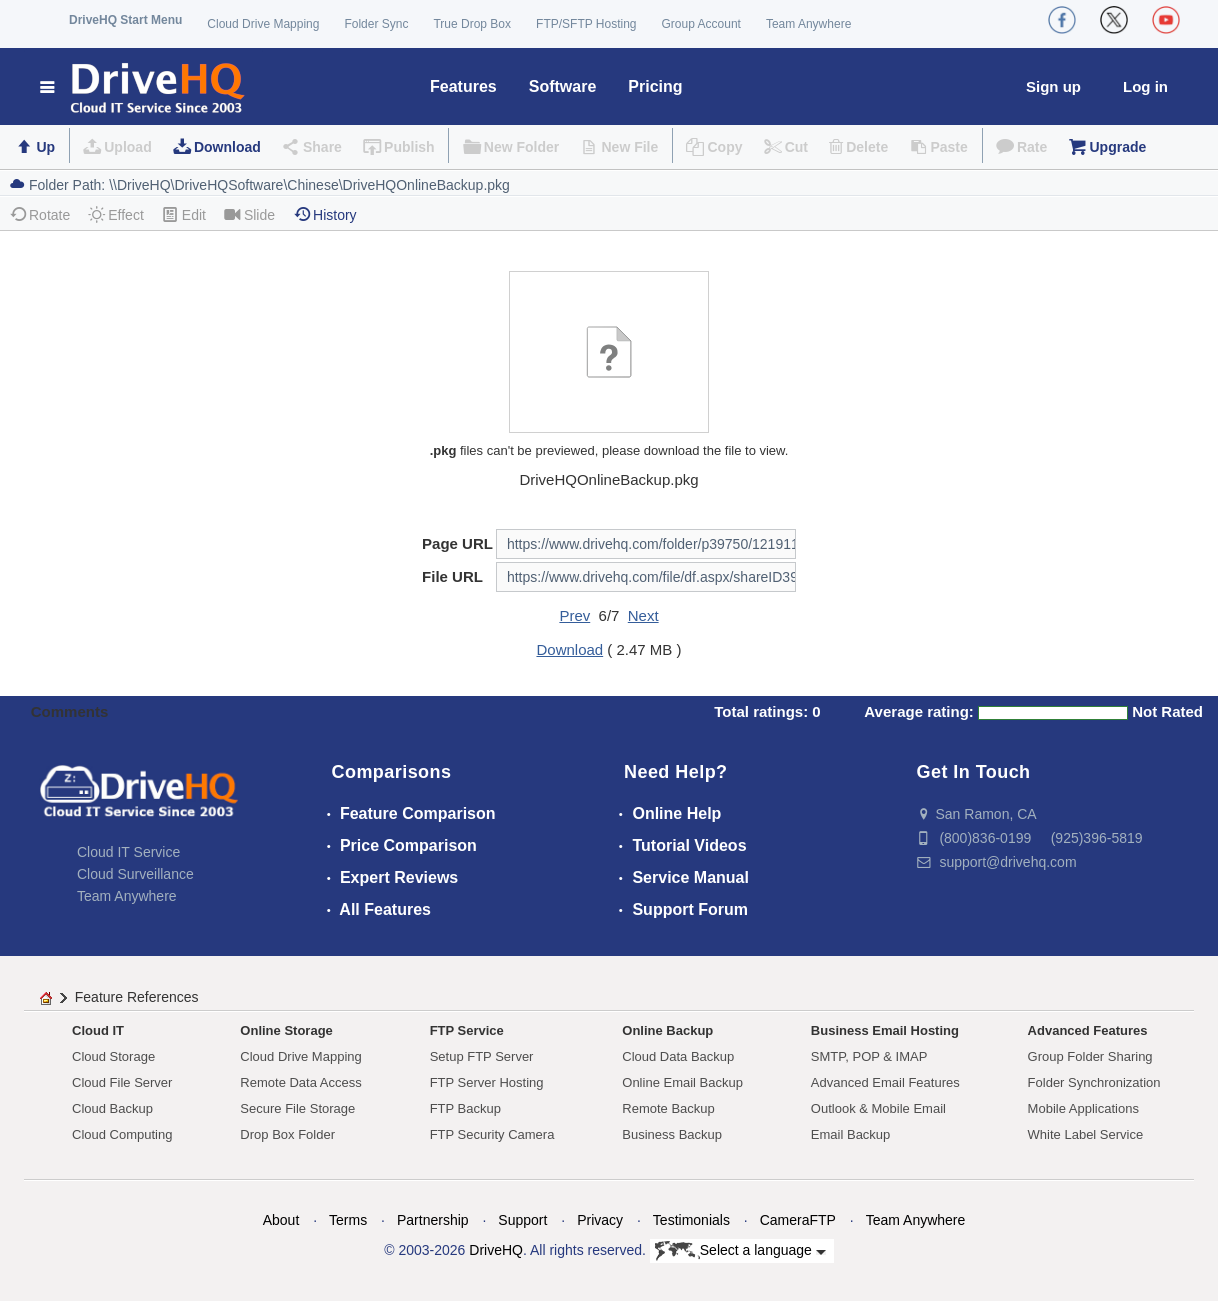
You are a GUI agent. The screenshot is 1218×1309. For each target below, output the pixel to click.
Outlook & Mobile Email (878, 1108)
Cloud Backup (112, 1108)
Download (227, 147)
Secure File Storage (297, 1108)
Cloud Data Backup (678, 1056)
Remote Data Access (300, 1082)
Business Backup (672, 1134)
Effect (116, 214)
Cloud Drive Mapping (263, 24)
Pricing (655, 86)
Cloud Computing (122, 1134)
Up (45, 147)
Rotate (39, 214)
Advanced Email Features (885, 1082)
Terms (348, 1220)
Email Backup (850, 1134)
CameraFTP (798, 1220)
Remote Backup (668, 1108)
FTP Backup (465, 1108)
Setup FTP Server (482, 1056)
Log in (1145, 86)
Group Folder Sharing (1090, 1056)
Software (563, 86)
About (281, 1220)
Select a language (740, 1251)
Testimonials (691, 1220)
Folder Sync (376, 24)
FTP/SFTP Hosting (586, 24)
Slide (249, 214)
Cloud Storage (113, 1056)
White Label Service (1086, 1134)
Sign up (1053, 86)
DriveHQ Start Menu (125, 20)
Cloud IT (98, 1030)
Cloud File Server (122, 1082)
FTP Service (467, 1030)
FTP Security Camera (492, 1134)
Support (522, 1220)
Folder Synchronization (1094, 1082)
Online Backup (667, 1030)
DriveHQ (496, 1250)
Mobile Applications (1083, 1108)
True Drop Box (472, 24)
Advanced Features (1088, 1030)
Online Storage (286, 1030)
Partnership (433, 1220)
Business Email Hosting (885, 1030)
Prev (574, 615)
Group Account (701, 24)
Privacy (600, 1220)
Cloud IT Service (128, 852)
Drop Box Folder (287, 1134)
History (325, 214)
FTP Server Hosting (487, 1082)
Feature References (137, 997)
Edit (184, 214)
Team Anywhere (808, 24)
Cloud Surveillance (135, 874)
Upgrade (1117, 147)
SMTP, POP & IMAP (869, 1056)
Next (643, 615)
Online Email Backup (682, 1082)
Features (463, 86)
